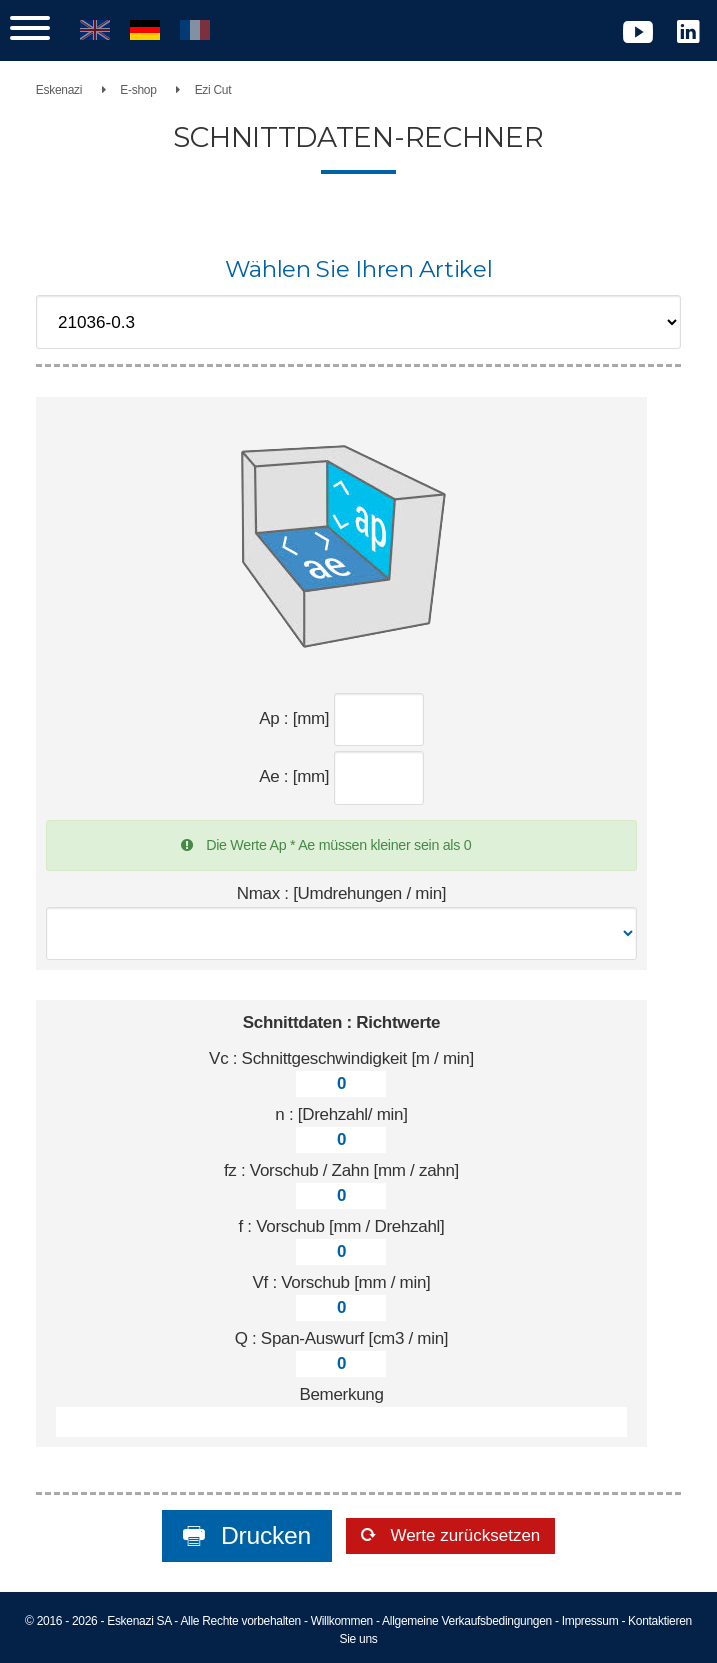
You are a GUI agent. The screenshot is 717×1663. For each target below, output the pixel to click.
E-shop (138, 90)
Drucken (263, 1535)
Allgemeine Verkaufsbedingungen (467, 1621)
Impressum (590, 1621)
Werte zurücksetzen (463, 1535)
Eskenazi (59, 90)
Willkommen (342, 1621)
